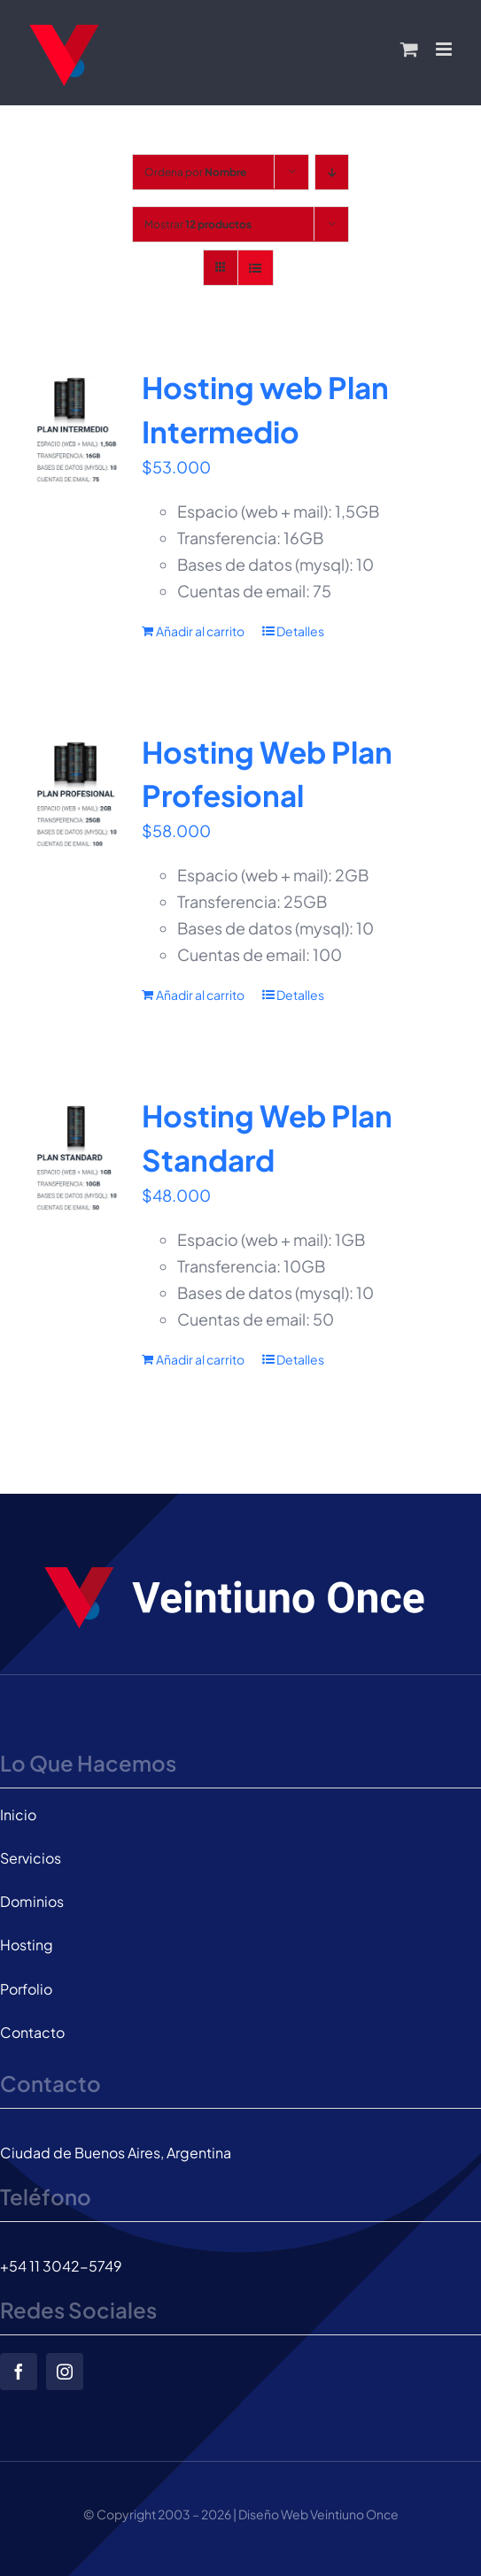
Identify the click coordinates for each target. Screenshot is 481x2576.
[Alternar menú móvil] (445, 49)
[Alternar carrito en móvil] (409, 49)
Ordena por (195, 172)
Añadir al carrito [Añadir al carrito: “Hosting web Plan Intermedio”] (200, 631)
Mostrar (198, 224)
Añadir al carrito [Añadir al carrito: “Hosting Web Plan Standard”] (200, 1359)
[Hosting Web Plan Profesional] (76, 795)
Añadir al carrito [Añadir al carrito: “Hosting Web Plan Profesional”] (200, 995)
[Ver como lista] (255, 267)
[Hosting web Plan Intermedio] (76, 430)
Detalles (300, 631)
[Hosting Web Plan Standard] (76, 1159)
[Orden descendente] (331, 172)
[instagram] (64, 2371)
